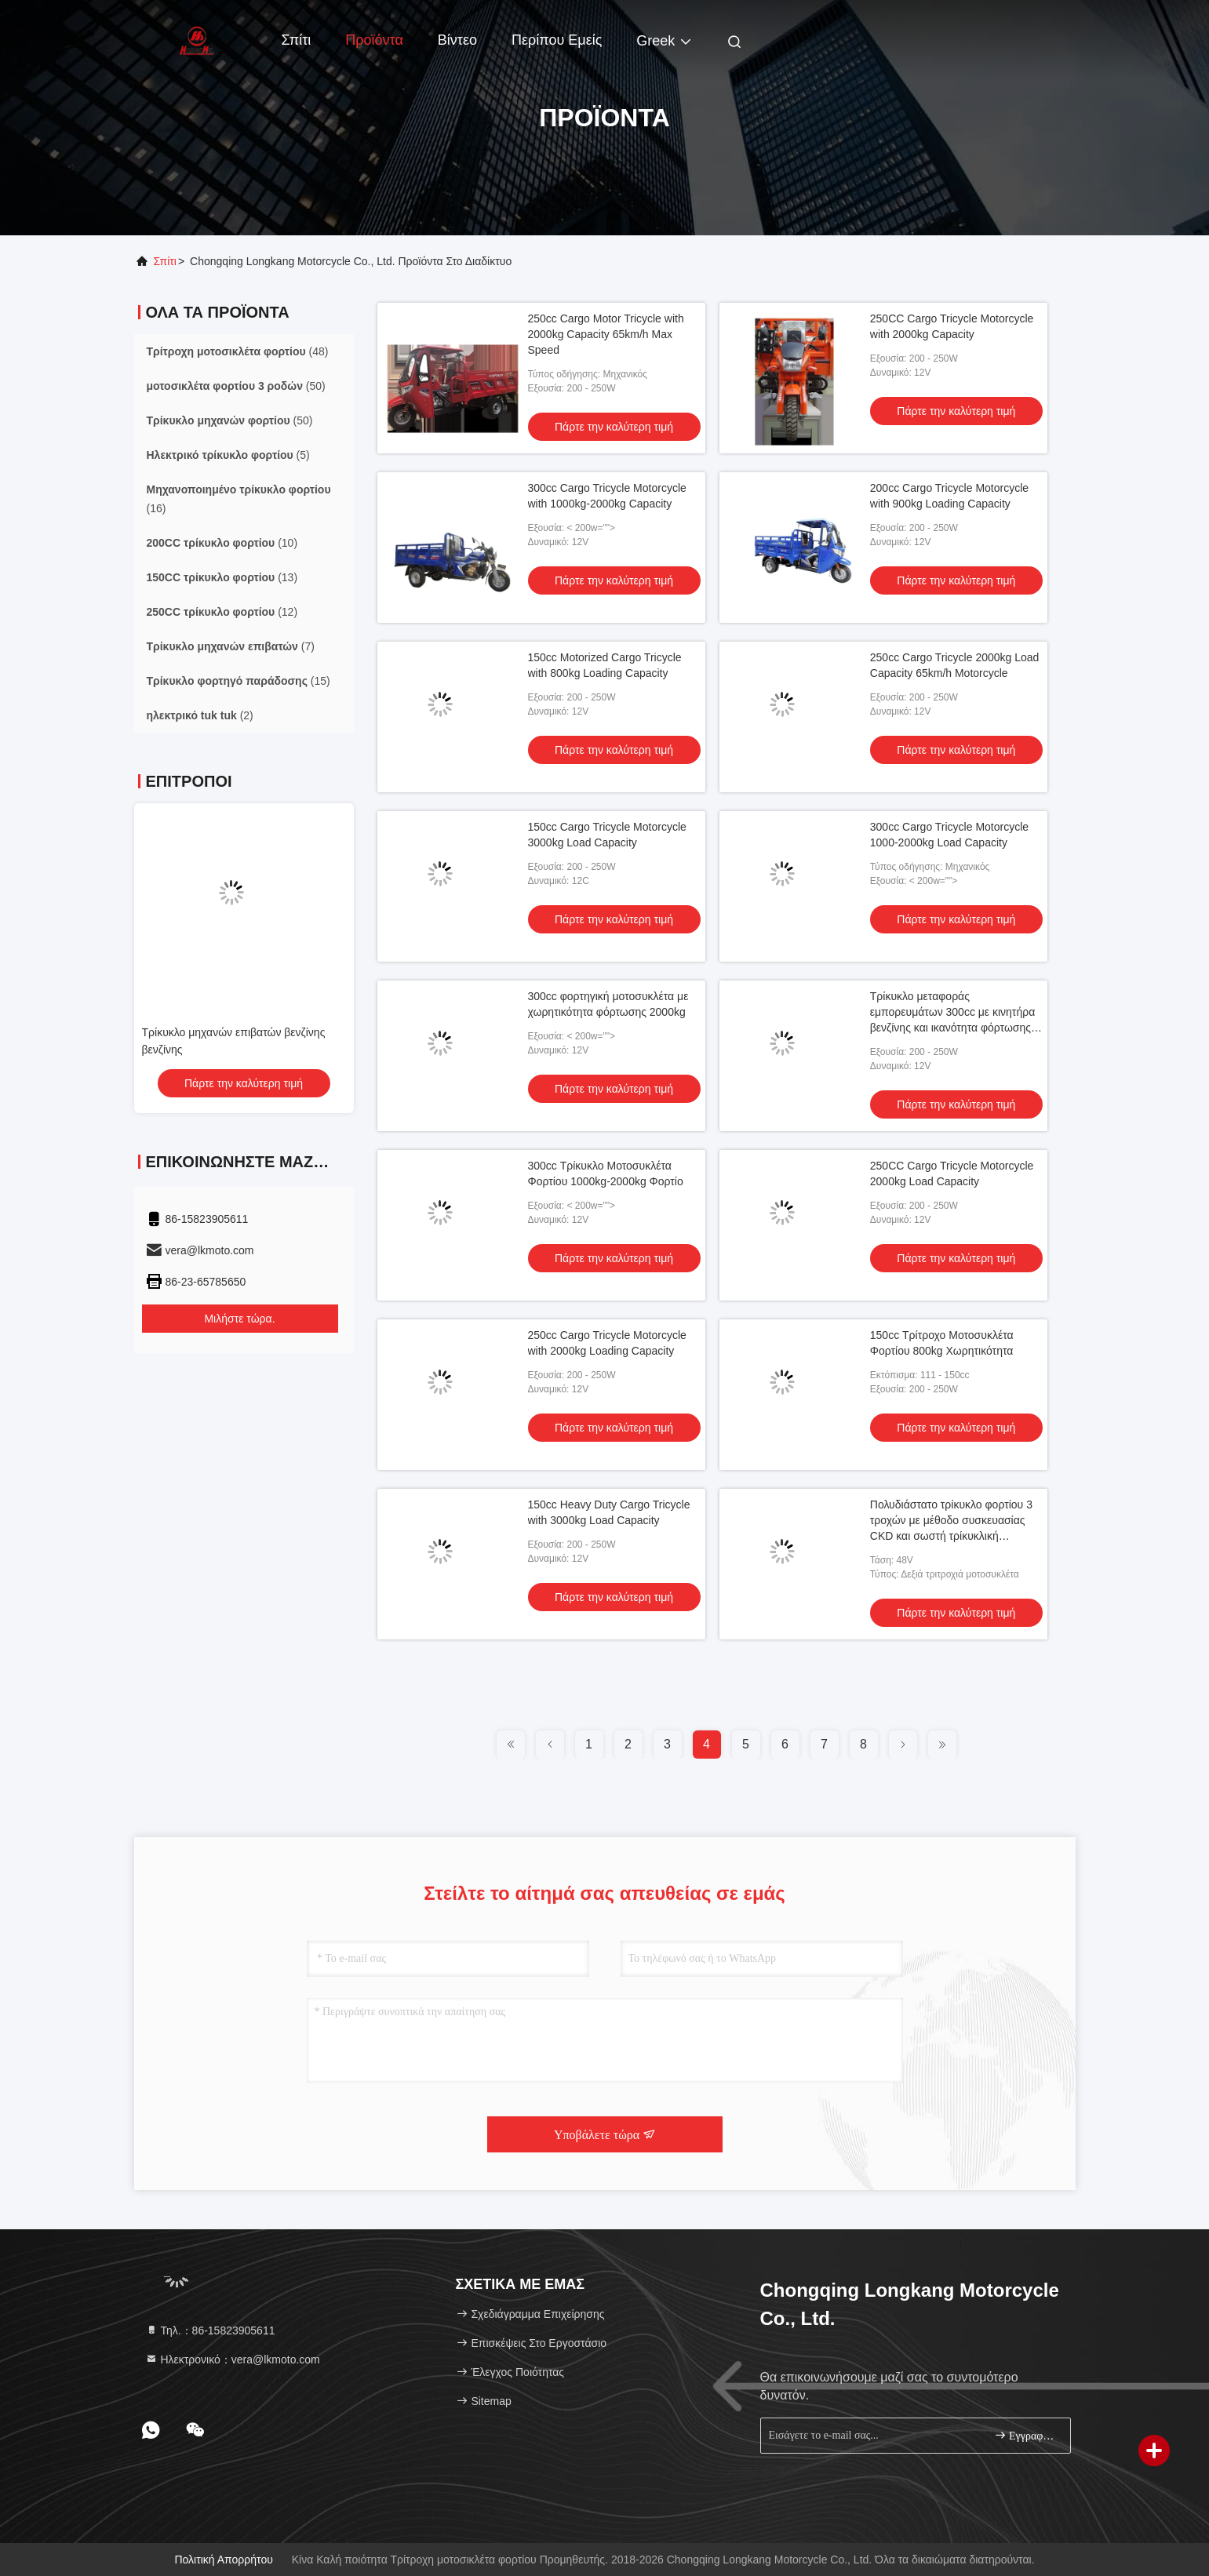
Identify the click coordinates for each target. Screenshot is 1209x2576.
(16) (239, 499)
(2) (200, 715)
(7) (231, 646)
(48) (238, 351)
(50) (236, 386)
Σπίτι (296, 40)
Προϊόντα (374, 40)
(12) (222, 612)
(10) (222, 543)
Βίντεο (457, 40)
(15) (238, 681)
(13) (222, 577)
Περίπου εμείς (557, 40)
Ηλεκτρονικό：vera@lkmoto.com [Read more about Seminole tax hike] (232, 2359)
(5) (228, 455)
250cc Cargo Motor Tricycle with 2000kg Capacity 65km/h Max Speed (606, 334)
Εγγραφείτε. (1026, 2435)
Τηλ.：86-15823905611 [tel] (210, 2330)
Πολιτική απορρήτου (223, 2559)
